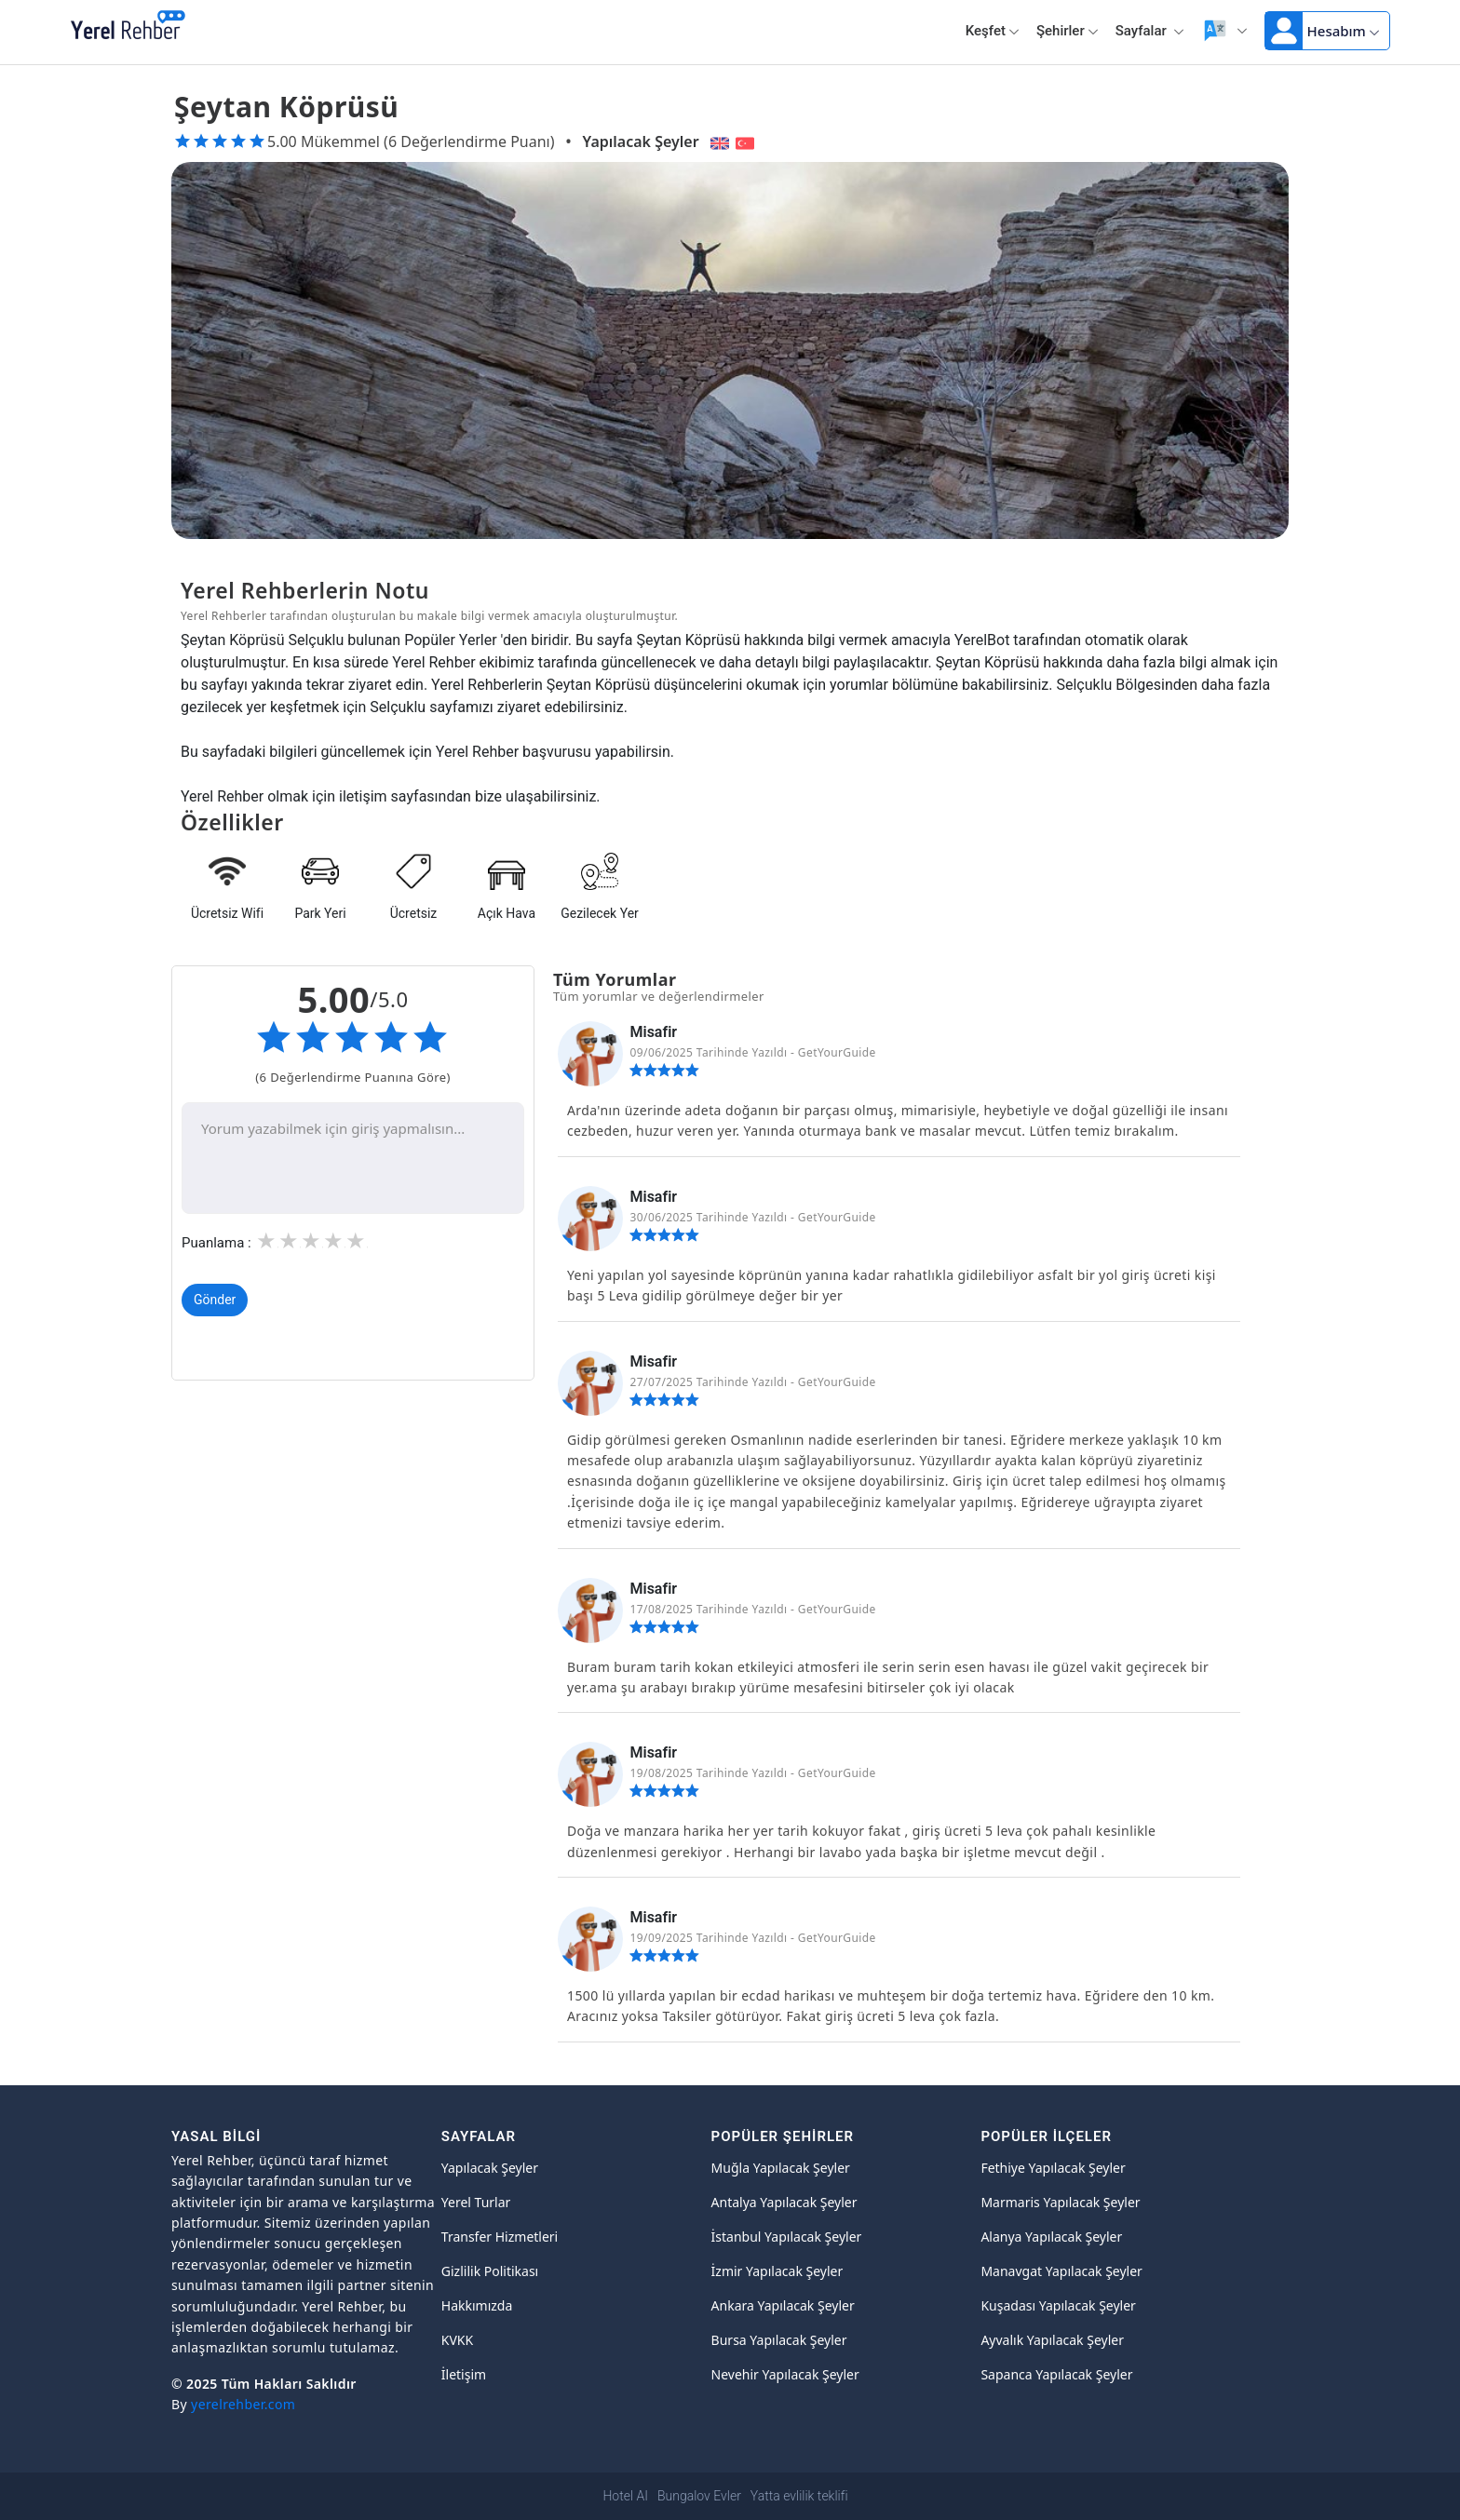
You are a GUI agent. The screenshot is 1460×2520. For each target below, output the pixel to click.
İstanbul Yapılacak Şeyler (786, 2236)
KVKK (457, 2340)
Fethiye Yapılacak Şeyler (1052, 2167)
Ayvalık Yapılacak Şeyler (1052, 2340)
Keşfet (993, 30)
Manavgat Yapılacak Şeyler (1061, 2271)
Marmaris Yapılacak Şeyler (1060, 2202)
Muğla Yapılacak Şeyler (780, 2167)
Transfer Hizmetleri (499, 2236)
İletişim (463, 2374)
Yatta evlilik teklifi (799, 2495)
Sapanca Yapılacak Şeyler (1056, 2374)
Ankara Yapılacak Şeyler (783, 2305)
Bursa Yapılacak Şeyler (779, 2340)
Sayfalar (1149, 30)
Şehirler (1067, 30)
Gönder (215, 1299)
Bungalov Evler (699, 2495)
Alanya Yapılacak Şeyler (1051, 2236)
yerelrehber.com (243, 2404)
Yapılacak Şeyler (641, 141)
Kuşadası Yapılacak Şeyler (1058, 2305)
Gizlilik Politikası (489, 2271)
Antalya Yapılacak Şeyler (784, 2202)
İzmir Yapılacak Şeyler (777, 2271)
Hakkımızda (477, 2305)
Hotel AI (625, 2495)
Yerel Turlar (476, 2202)
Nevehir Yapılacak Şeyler (785, 2374)
